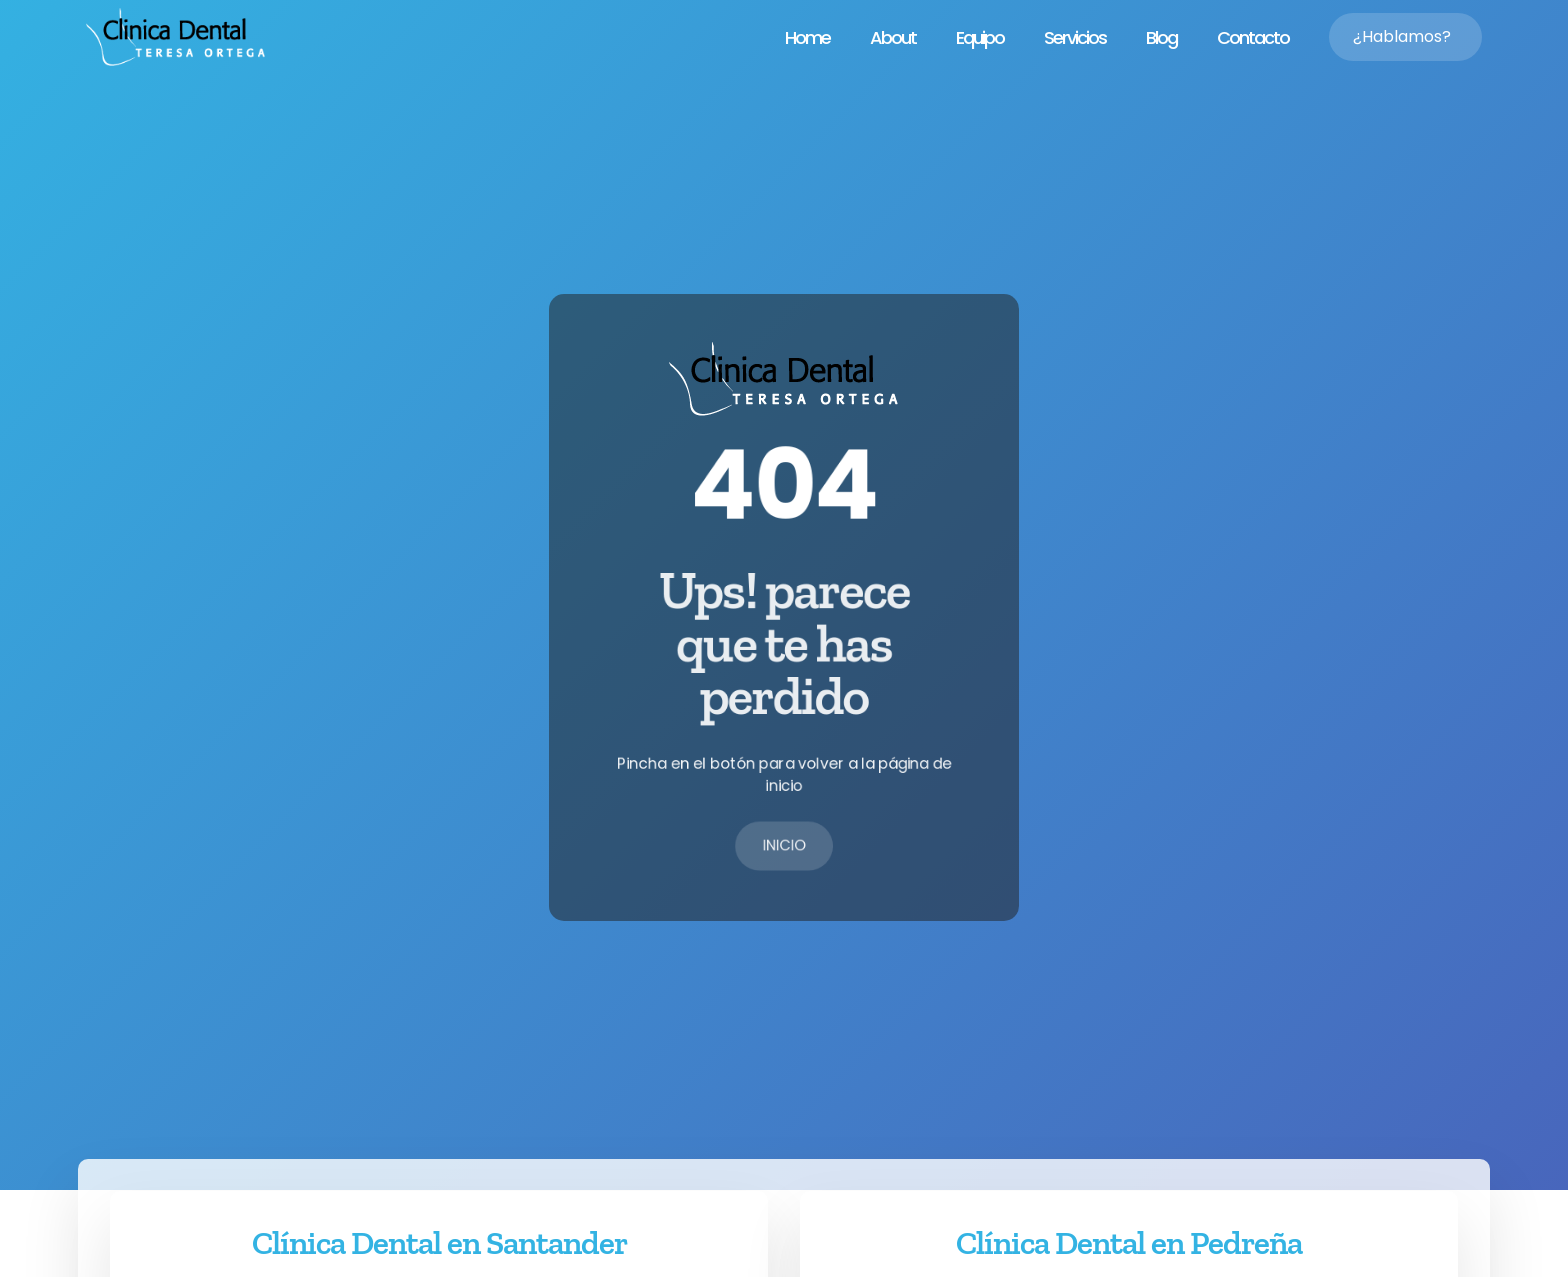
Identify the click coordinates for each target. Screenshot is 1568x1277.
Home (807, 37)
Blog (1161, 37)
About (893, 37)
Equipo (980, 37)
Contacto (1253, 37)
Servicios (1075, 37)
